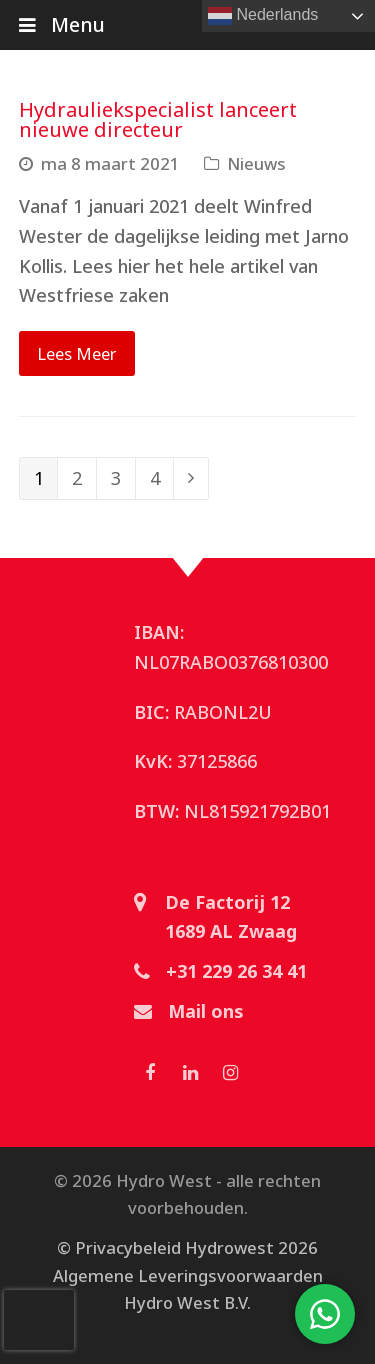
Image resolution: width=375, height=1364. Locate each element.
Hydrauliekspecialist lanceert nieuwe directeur (158, 119)
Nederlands (263, 16)
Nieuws (256, 163)
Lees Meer (77, 353)
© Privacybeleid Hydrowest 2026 (187, 1247)
